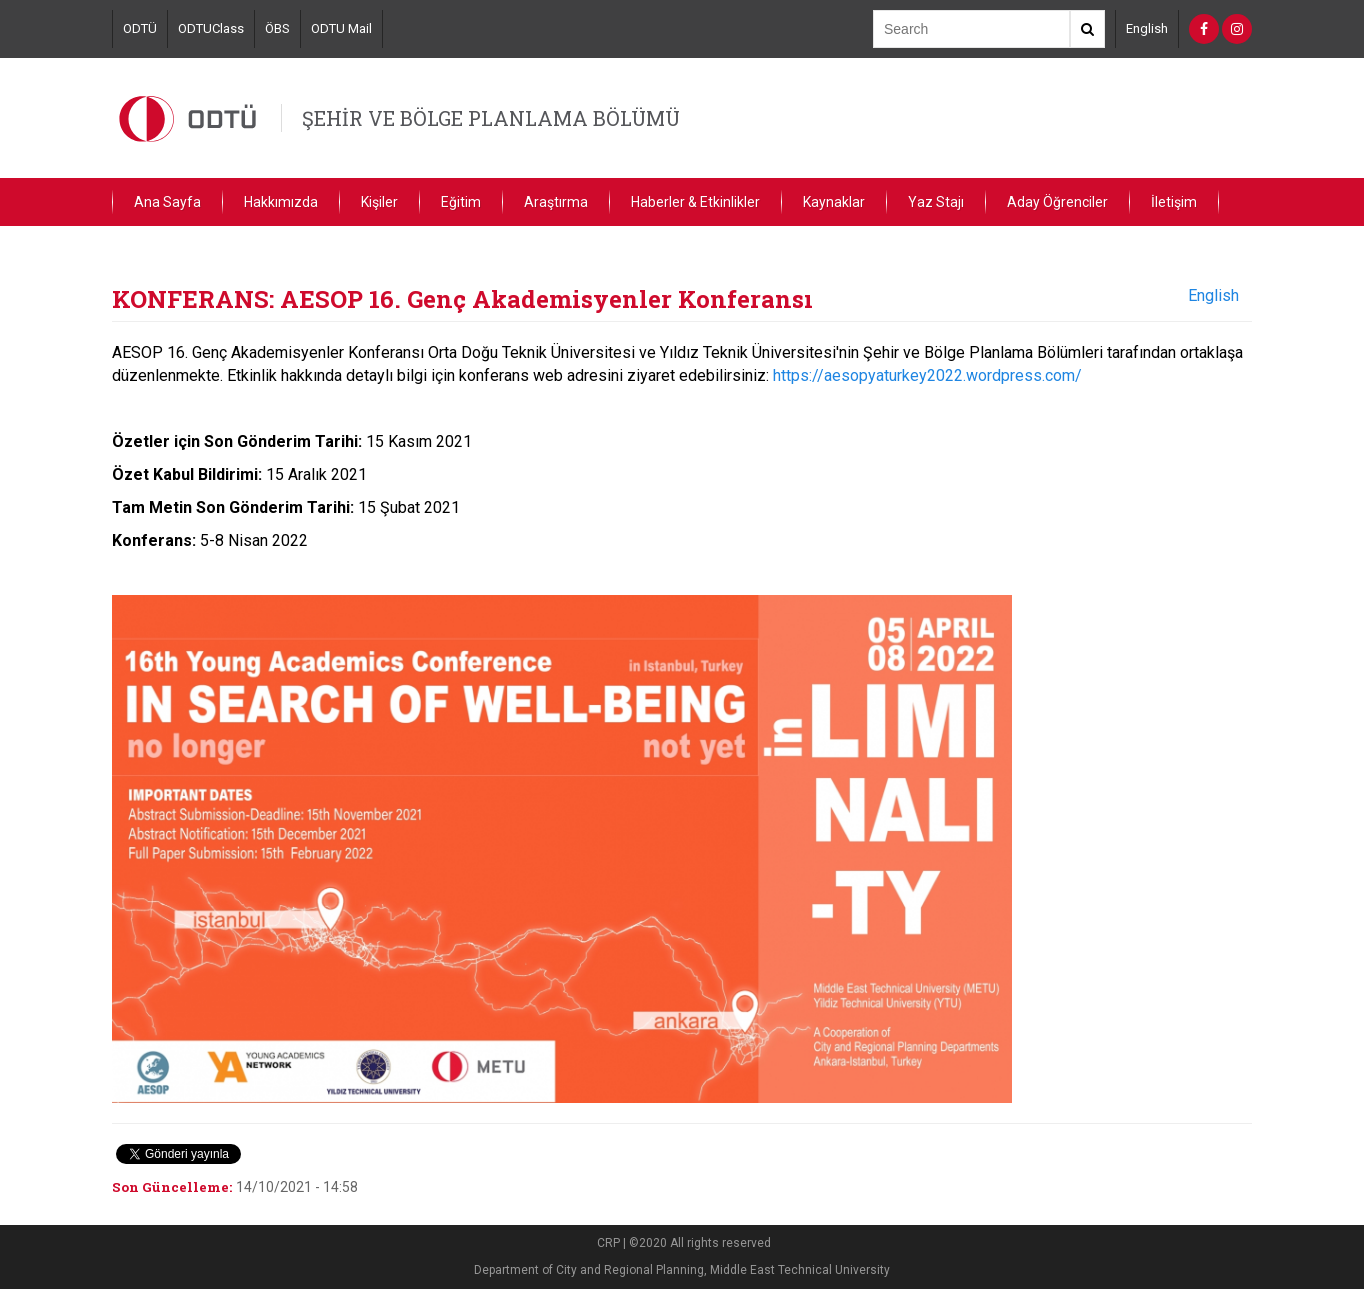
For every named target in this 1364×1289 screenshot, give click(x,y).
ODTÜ (140, 28)
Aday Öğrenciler (1057, 202)
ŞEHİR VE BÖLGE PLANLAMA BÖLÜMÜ (491, 118)
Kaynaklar (834, 202)
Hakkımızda (281, 202)
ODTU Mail (341, 28)
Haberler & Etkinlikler (695, 202)
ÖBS (277, 28)
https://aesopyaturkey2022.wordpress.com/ (927, 375)
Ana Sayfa (167, 202)
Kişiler (379, 202)
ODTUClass (211, 28)
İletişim (1174, 202)
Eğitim (461, 202)
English (1147, 28)
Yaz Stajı (936, 202)
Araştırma (556, 202)
